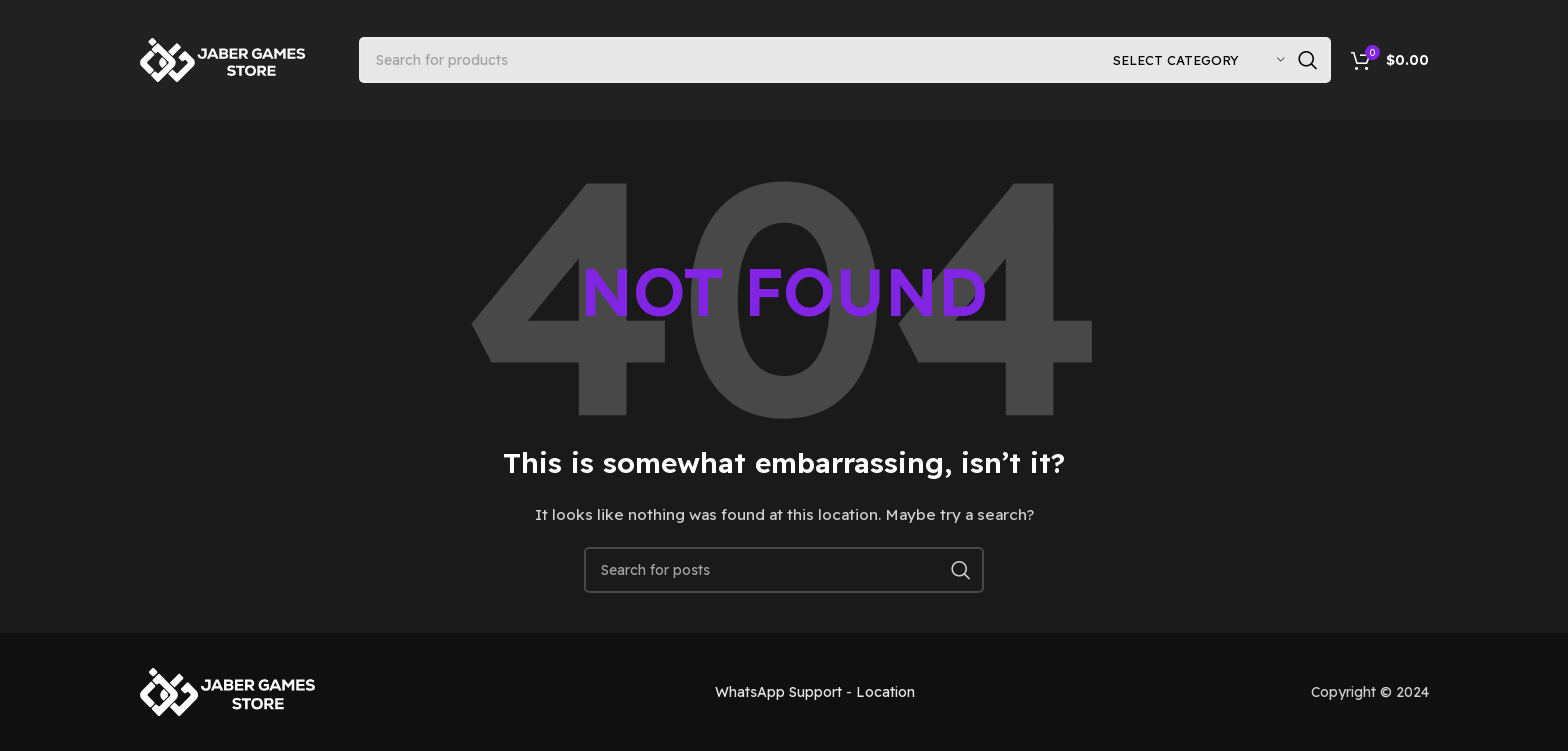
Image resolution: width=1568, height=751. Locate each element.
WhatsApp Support (778, 692)
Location (885, 692)
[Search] (845, 60)
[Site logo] (224, 59)
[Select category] (1199, 60)
